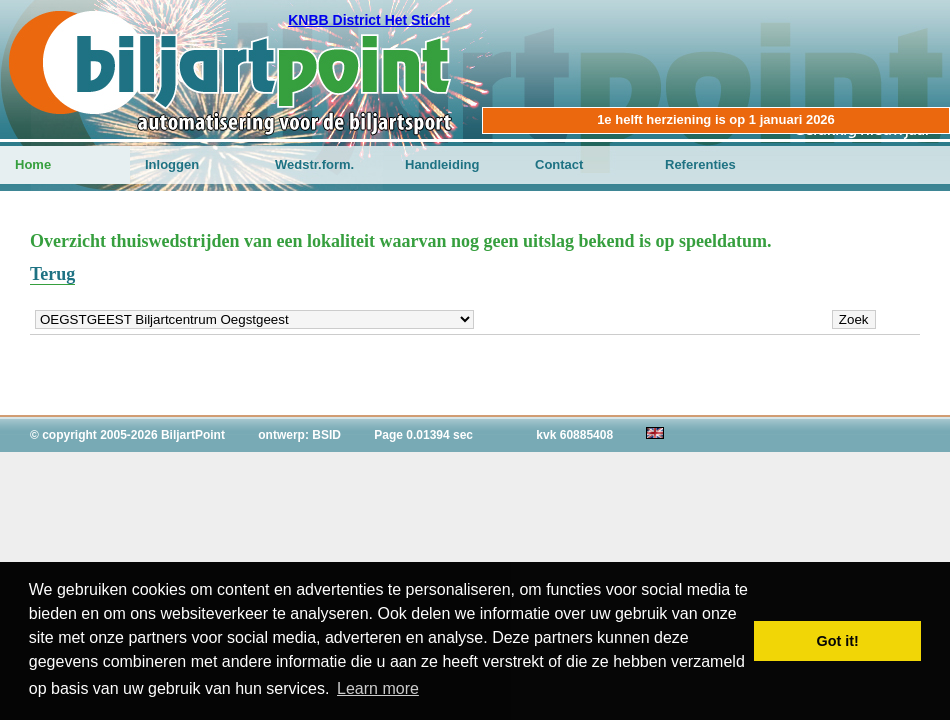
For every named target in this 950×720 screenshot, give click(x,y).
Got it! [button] (838, 641)
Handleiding (442, 164)
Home (33, 164)
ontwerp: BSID (299, 435)
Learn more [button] (378, 688)
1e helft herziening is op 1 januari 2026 (716, 119)
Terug (52, 274)
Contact (559, 164)
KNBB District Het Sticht (369, 20)
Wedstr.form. (314, 164)
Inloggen (172, 164)
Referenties (700, 164)
